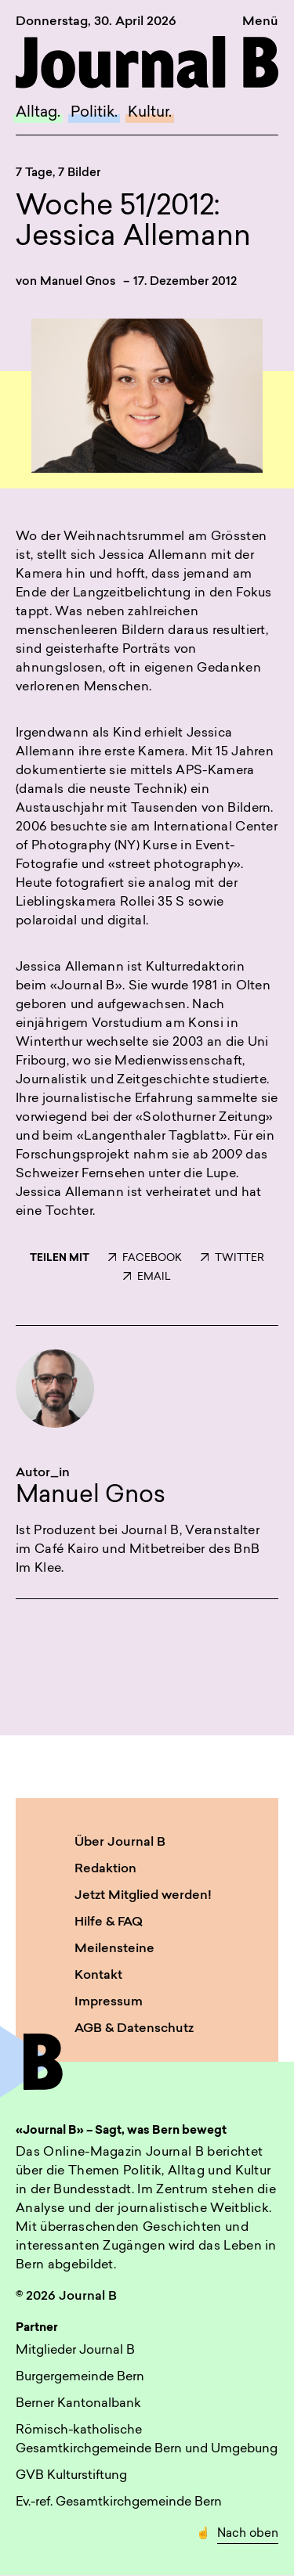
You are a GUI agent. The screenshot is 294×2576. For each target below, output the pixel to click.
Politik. (94, 113)
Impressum (108, 2002)
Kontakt (98, 1975)
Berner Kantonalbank (78, 2404)
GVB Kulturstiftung (71, 2476)
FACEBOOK (145, 1258)
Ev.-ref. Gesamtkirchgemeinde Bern (119, 2502)
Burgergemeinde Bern (80, 2377)
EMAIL (147, 1277)
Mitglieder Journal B (75, 2350)
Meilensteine (114, 1949)
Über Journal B (119, 1842)
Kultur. (150, 113)
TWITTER (232, 1258)
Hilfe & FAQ (108, 1922)
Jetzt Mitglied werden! (143, 1896)
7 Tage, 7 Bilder (58, 173)
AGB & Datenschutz (134, 2029)
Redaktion (105, 1869)
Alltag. (38, 113)
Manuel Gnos (78, 282)
